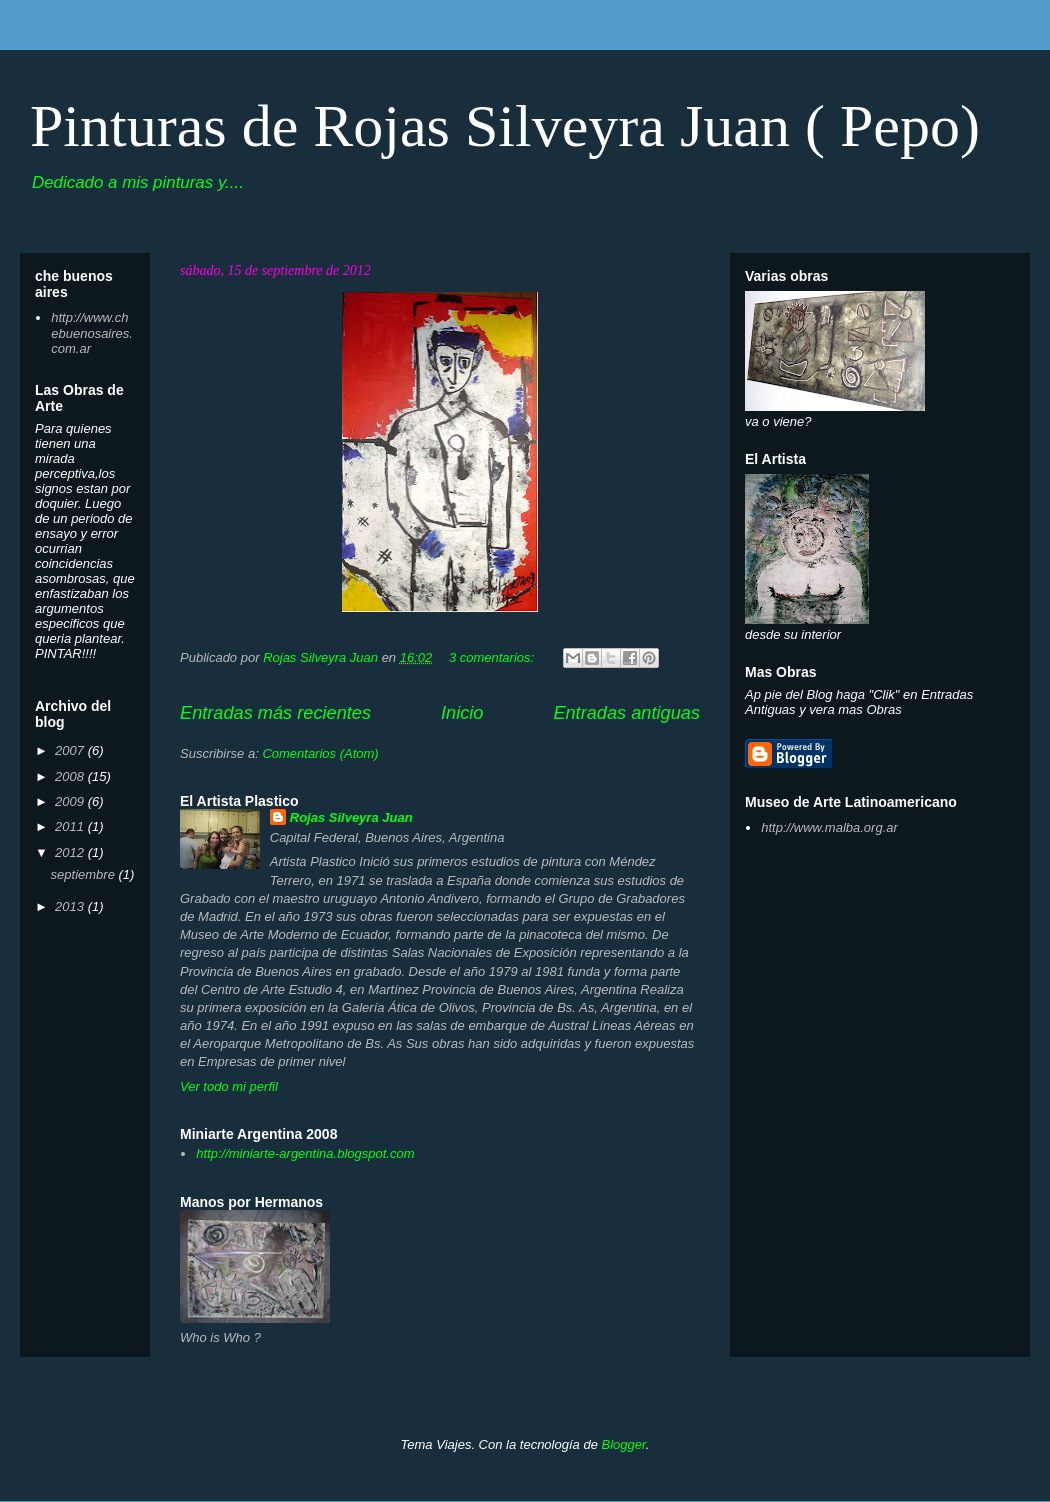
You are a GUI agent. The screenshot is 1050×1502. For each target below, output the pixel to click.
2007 (71, 750)
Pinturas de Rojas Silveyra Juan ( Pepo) (505, 126)
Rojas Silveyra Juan (351, 817)
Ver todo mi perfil (229, 1086)
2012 (71, 852)
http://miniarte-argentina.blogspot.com (305, 1153)
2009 (71, 801)
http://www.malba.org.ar (829, 827)
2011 (71, 826)
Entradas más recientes (275, 713)
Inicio (462, 713)
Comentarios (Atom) (320, 753)
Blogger (623, 1444)
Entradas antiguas (626, 713)
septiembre (85, 874)
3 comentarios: (493, 657)
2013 (71, 906)
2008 (71, 776)
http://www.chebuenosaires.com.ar (92, 333)
